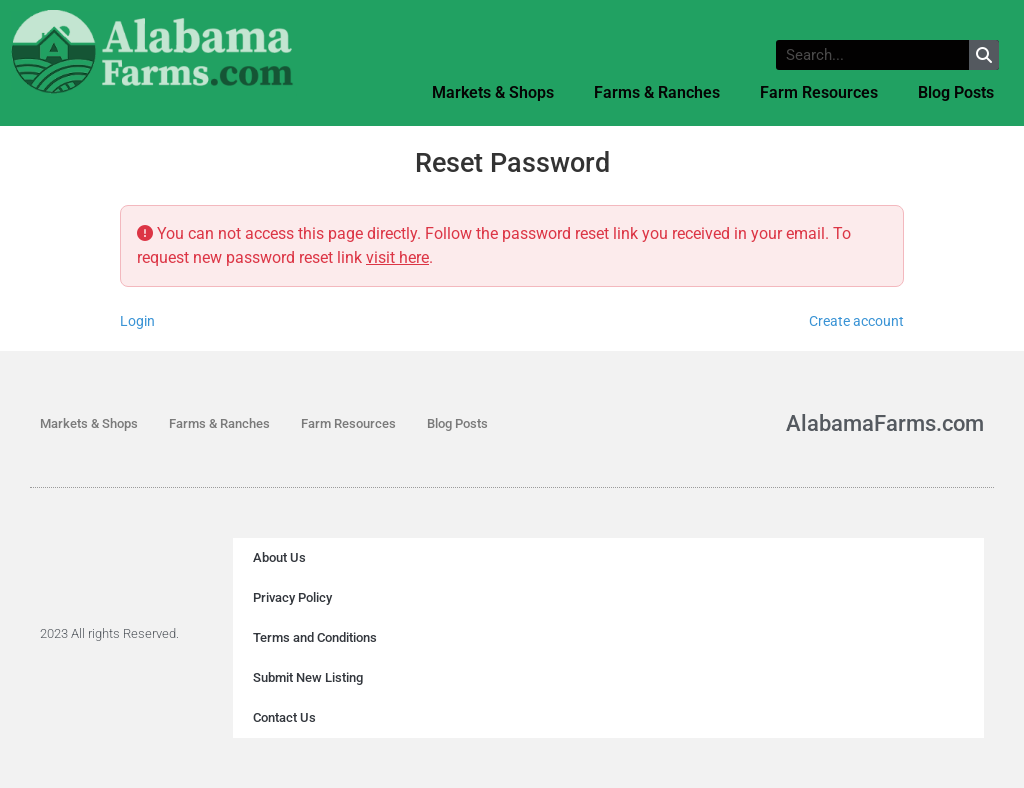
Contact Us (284, 717)
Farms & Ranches (657, 92)
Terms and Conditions (315, 637)
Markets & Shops (493, 92)
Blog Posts (956, 92)
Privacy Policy (292, 597)
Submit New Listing (308, 677)
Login (137, 321)
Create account (856, 321)
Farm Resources (819, 92)
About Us (279, 557)
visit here (397, 257)
